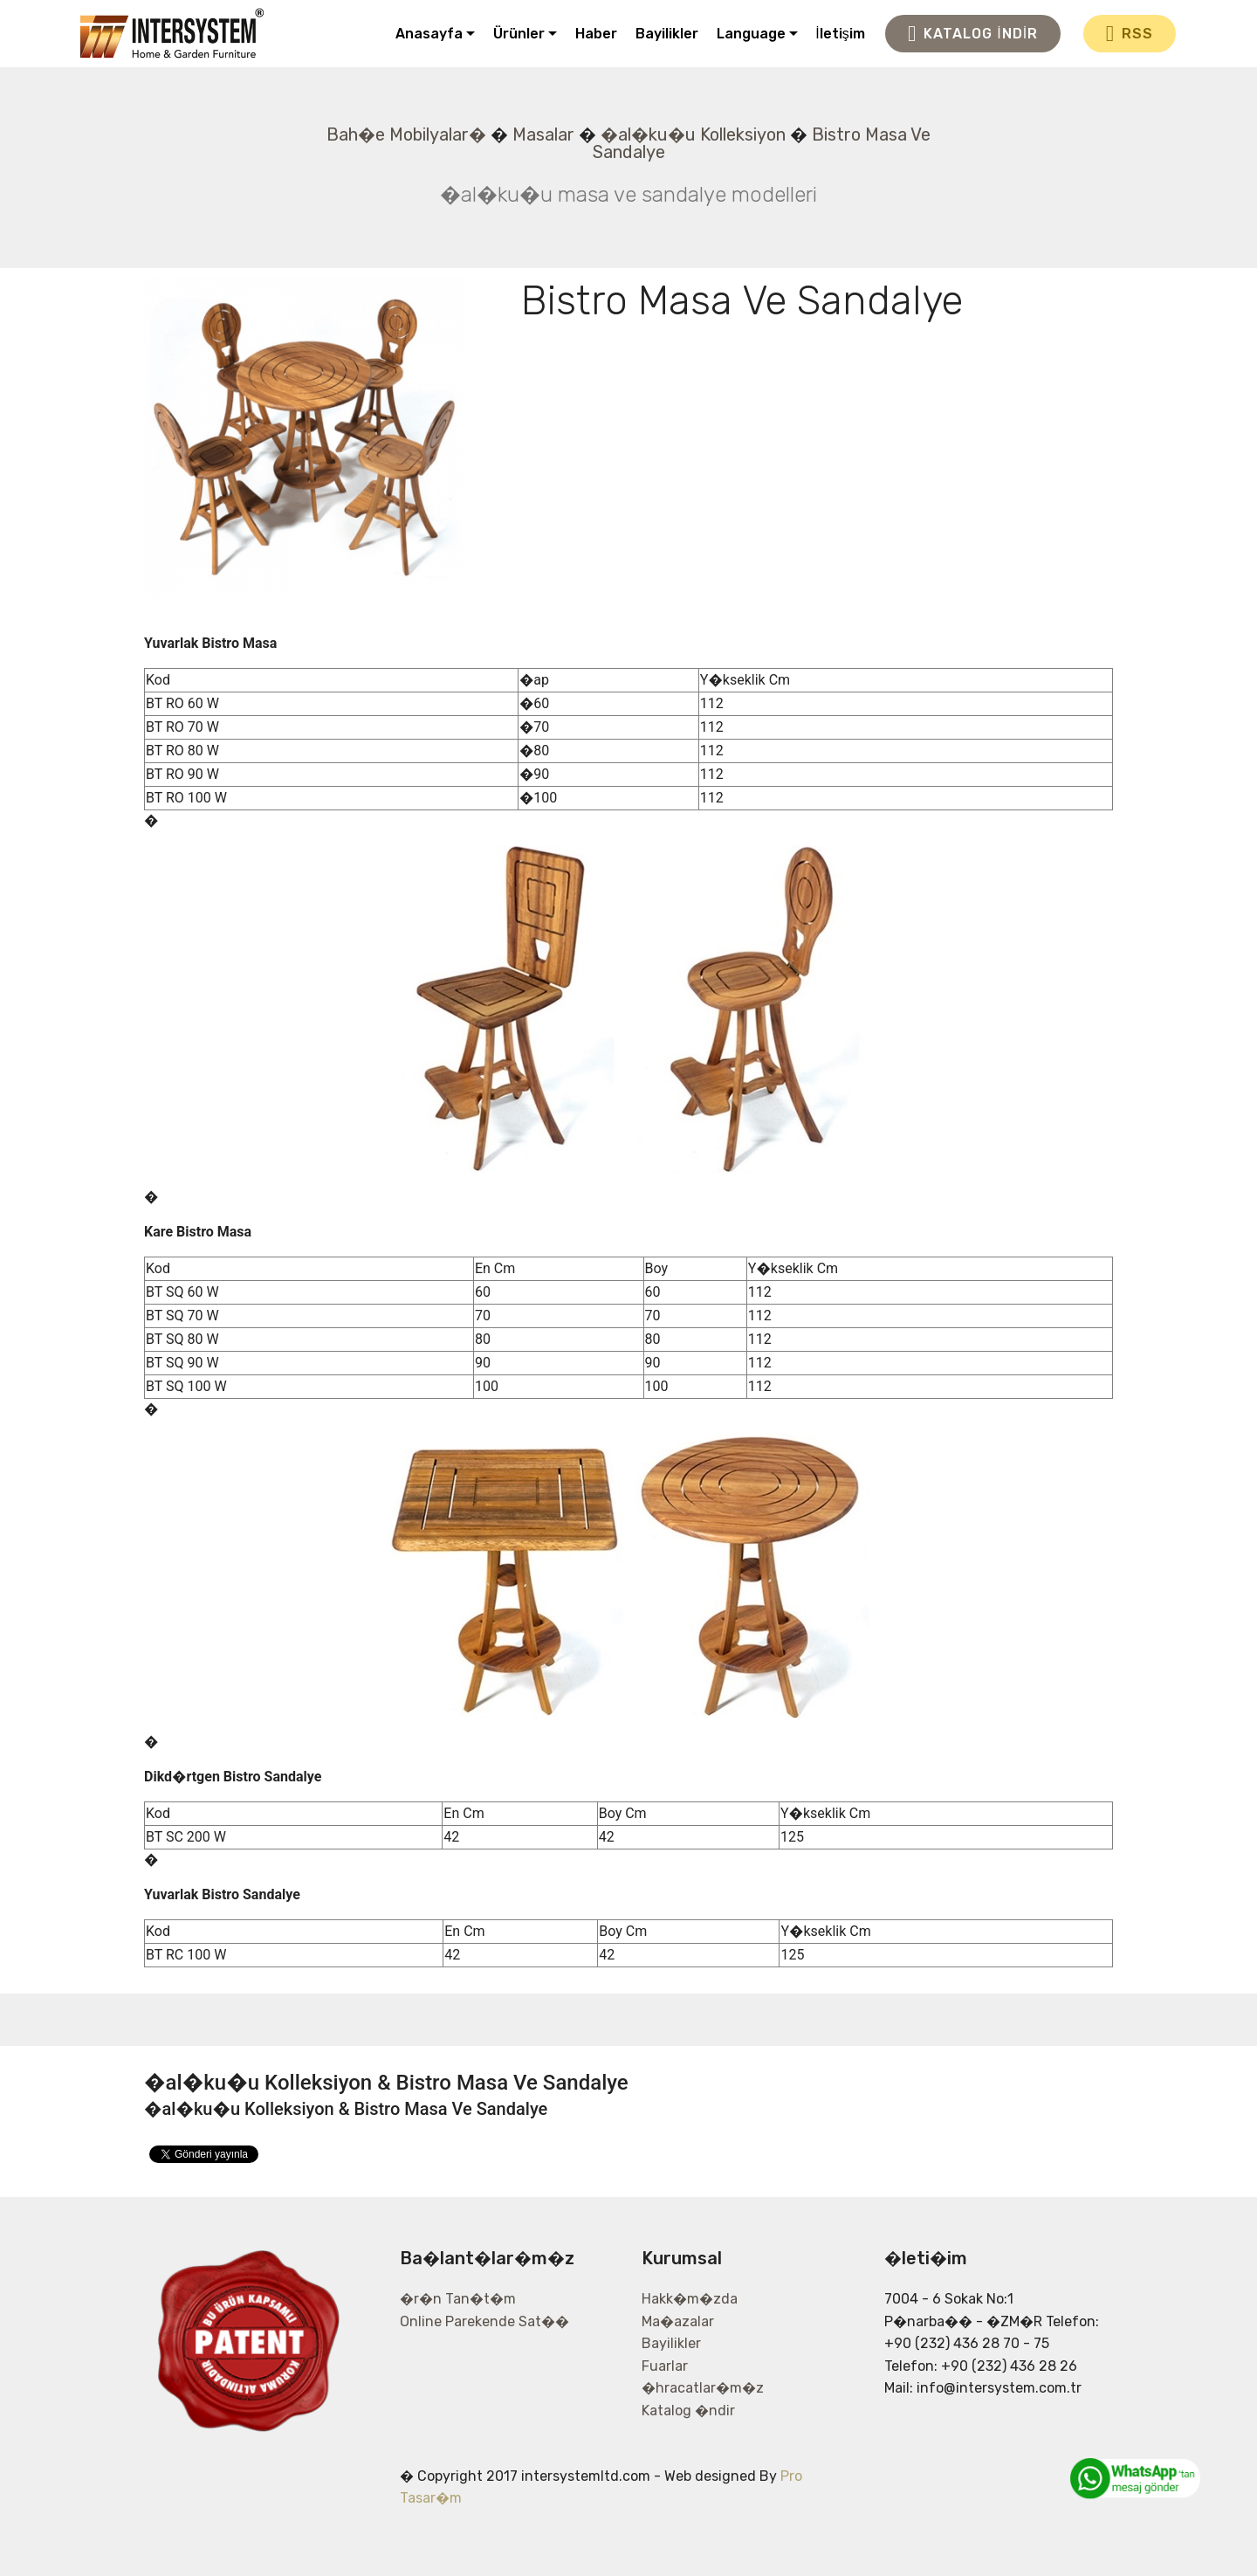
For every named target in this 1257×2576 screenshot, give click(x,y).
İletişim (839, 33)
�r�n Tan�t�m (458, 2298)
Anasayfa (429, 33)
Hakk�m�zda (690, 2298)
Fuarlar (665, 2366)
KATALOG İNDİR (973, 34)
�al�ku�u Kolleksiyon (693, 134)
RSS (1129, 34)
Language (751, 33)
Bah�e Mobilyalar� (406, 134)
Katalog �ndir (688, 2410)
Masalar (543, 134)
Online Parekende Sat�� (484, 2321)
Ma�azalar (678, 2321)
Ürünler (519, 33)
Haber (596, 33)
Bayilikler (666, 33)
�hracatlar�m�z (703, 2388)
